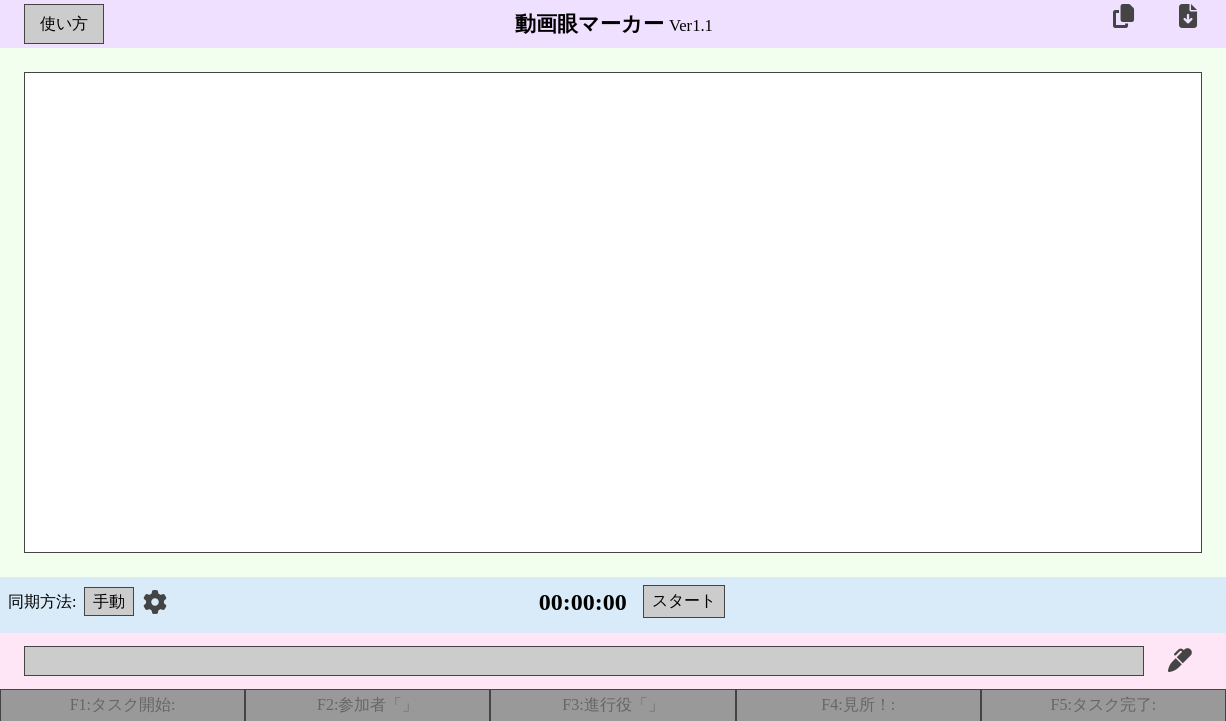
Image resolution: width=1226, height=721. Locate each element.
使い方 (64, 23)
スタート (684, 600)
